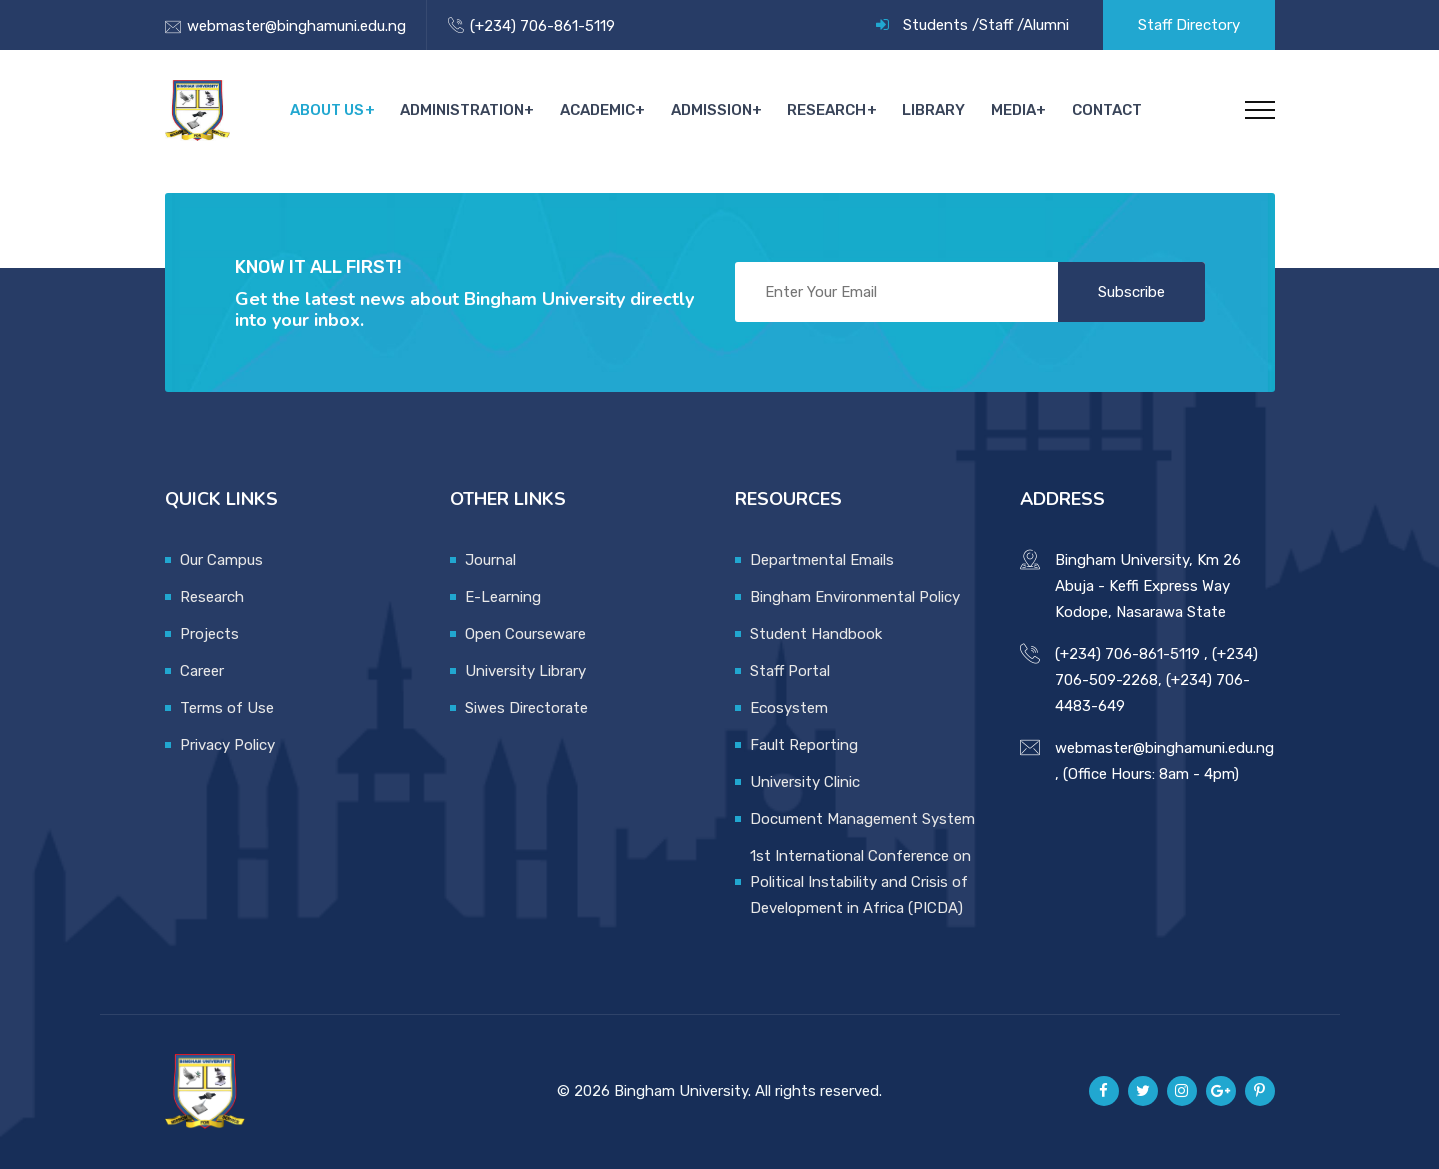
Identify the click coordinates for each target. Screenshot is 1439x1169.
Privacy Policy (227, 745)
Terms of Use (227, 708)
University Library (525, 671)
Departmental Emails (822, 560)
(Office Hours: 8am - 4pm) (1151, 774)
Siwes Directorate (526, 708)
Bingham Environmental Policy (855, 597)
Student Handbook (816, 634)
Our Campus (221, 560)
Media (1014, 110)
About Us (335, 110)
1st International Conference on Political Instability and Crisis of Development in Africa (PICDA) (860, 882)
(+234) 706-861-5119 (542, 26)
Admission (716, 110)
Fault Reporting (804, 745)
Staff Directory (1189, 25)
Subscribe (1131, 292)
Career (202, 671)
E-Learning (503, 597)
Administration (469, 110)
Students (935, 25)
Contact (1107, 110)
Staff (996, 25)
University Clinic (805, 782)
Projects (209, 634)
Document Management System (862, 819)
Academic (603, 110)
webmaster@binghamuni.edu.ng (296, 26)
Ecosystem (789, 708)
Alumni (1046, 25)
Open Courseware (525, 634)
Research (831, 110)
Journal (490, 560)
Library (937, 110)
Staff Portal (790, 671)
